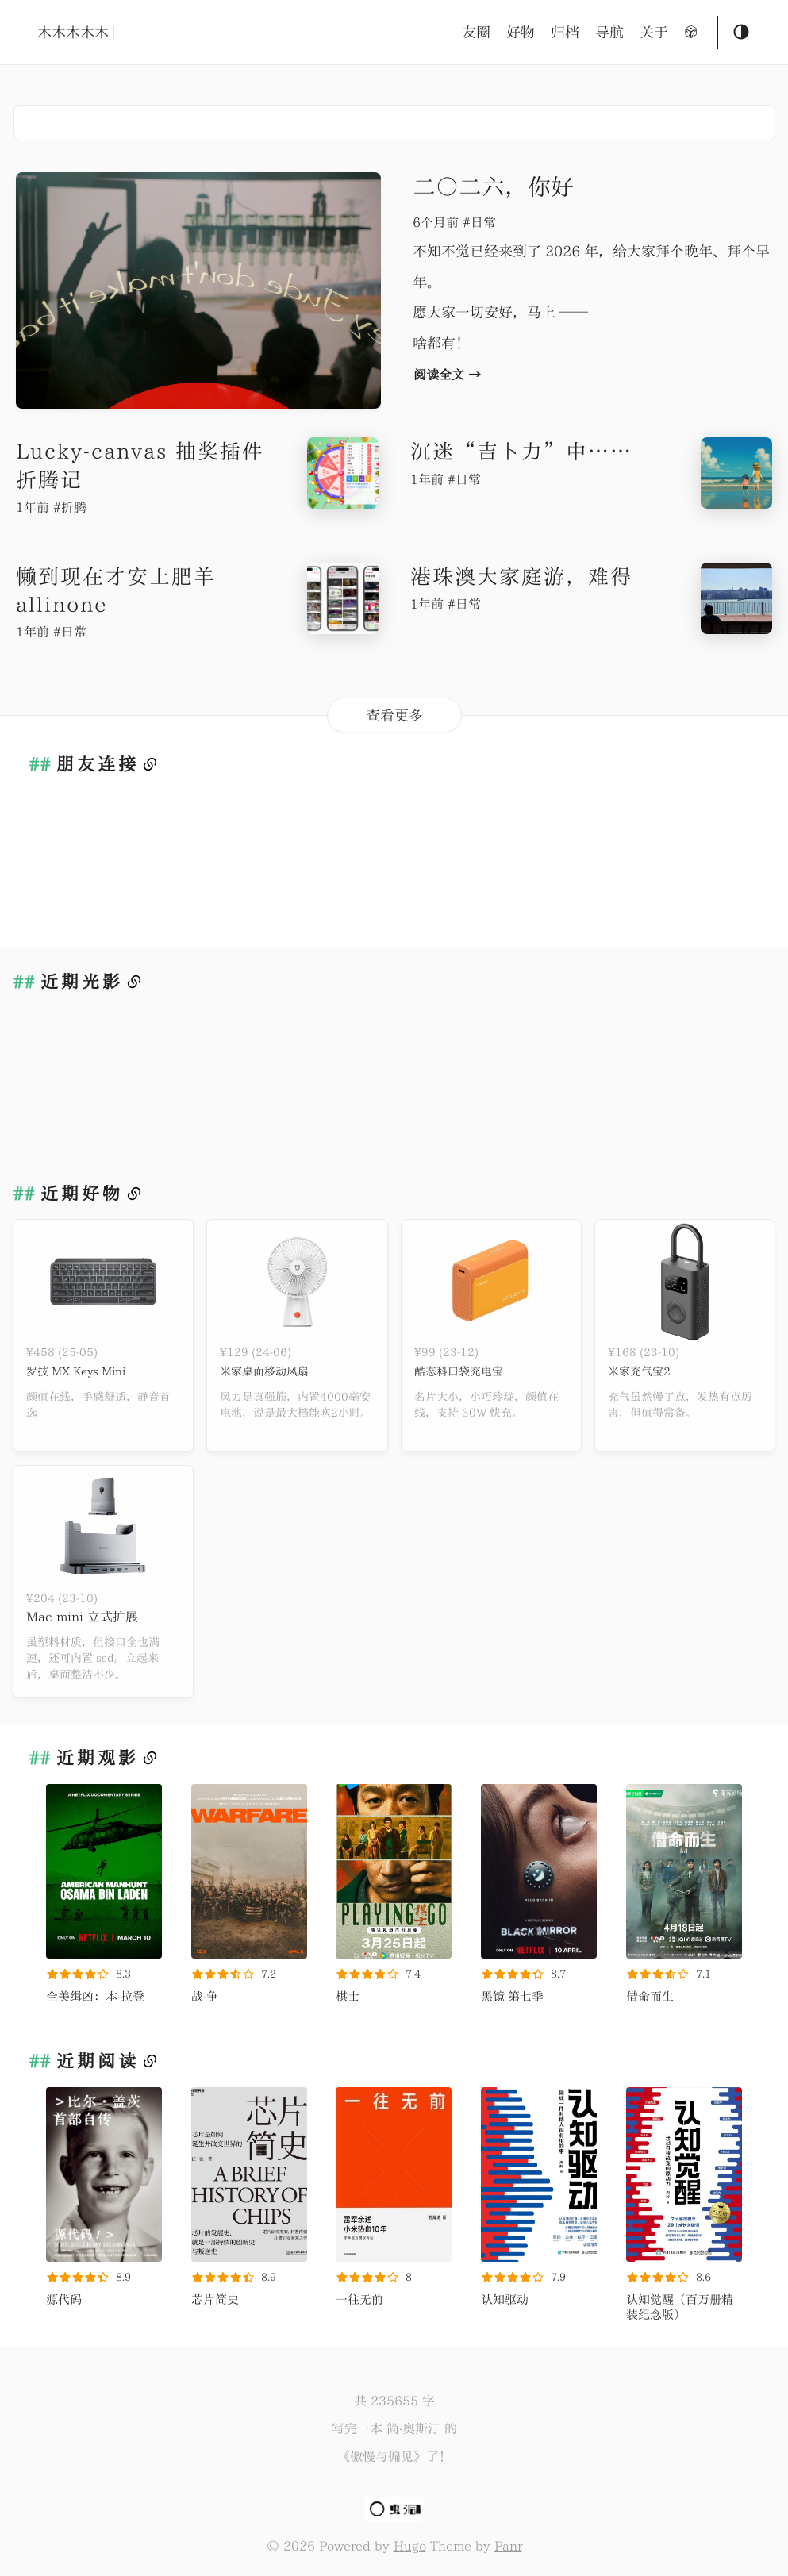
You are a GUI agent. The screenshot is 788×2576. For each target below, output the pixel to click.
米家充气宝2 (643, 1370)
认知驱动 (505, 2299)
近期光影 (81, 981)
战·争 (204, 1996)
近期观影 (97, 1758)
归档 (565, 32)
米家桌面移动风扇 (270, 1370)
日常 (483, 222)
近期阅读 (97, 2061)
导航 (609, 32)
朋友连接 (97, 764)
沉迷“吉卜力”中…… (521, 450)
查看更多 (394, 715)
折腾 (73, 507)
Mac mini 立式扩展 (82, 1616)
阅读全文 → (447, 374)
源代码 (64, 2299)
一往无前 (359, 2299)
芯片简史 (215, 2299)
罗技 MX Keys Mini (84, 1370)
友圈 (476, 32)
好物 (520, 32)
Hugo (410, 2545)
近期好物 (81, 1193)
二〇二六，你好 (493, 186)
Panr (508, 2545)
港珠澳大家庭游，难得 (521, 576)
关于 (654, 32)
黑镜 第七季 (512, 1996)
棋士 (347, 1996)
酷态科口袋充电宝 (465, 1370)
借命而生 (650, 1996)
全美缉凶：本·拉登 (95, 1996)
